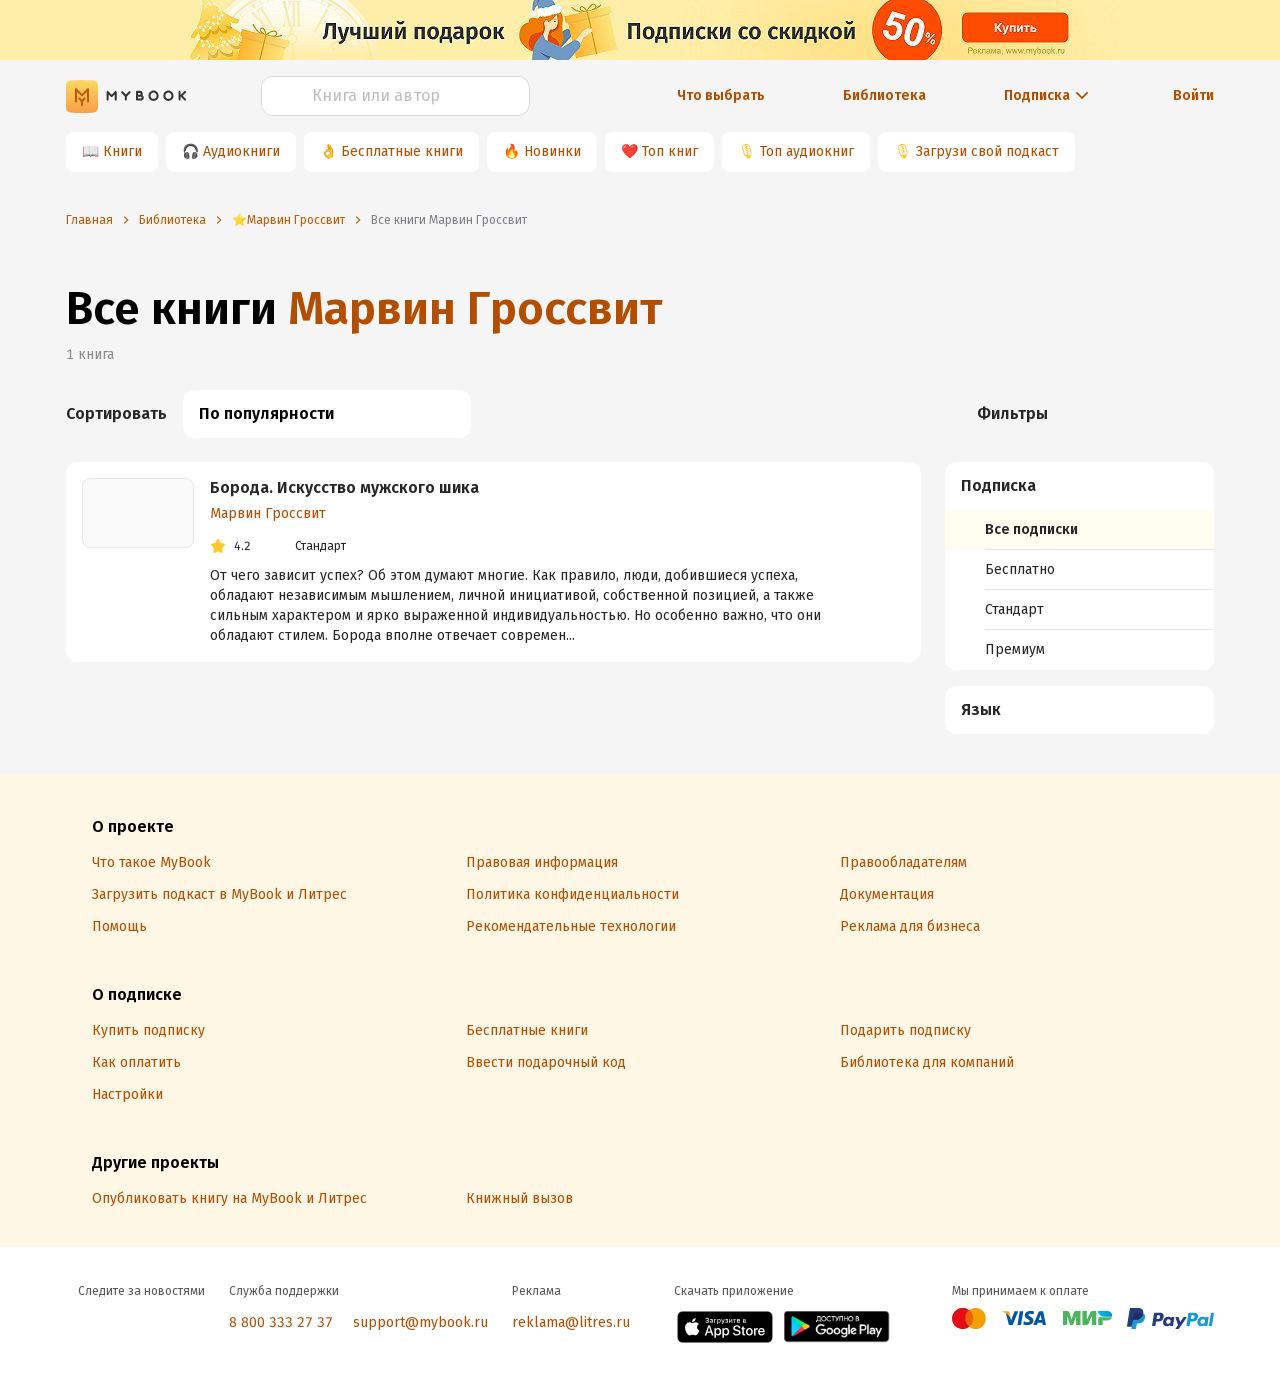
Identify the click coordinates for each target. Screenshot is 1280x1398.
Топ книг (670, 151)
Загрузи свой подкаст (987, 151)
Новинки (552, 151)
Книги (122, 151)
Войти (1193, 95)
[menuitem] (1079, 566)
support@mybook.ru (420, 1322)
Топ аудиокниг (807, 151)
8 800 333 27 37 (281, 1322)
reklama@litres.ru (571, 1322)
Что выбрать (721, 95)
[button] (1080, 486)
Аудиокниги (241, 151)
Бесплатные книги (402, 151)
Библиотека (884, 95)
